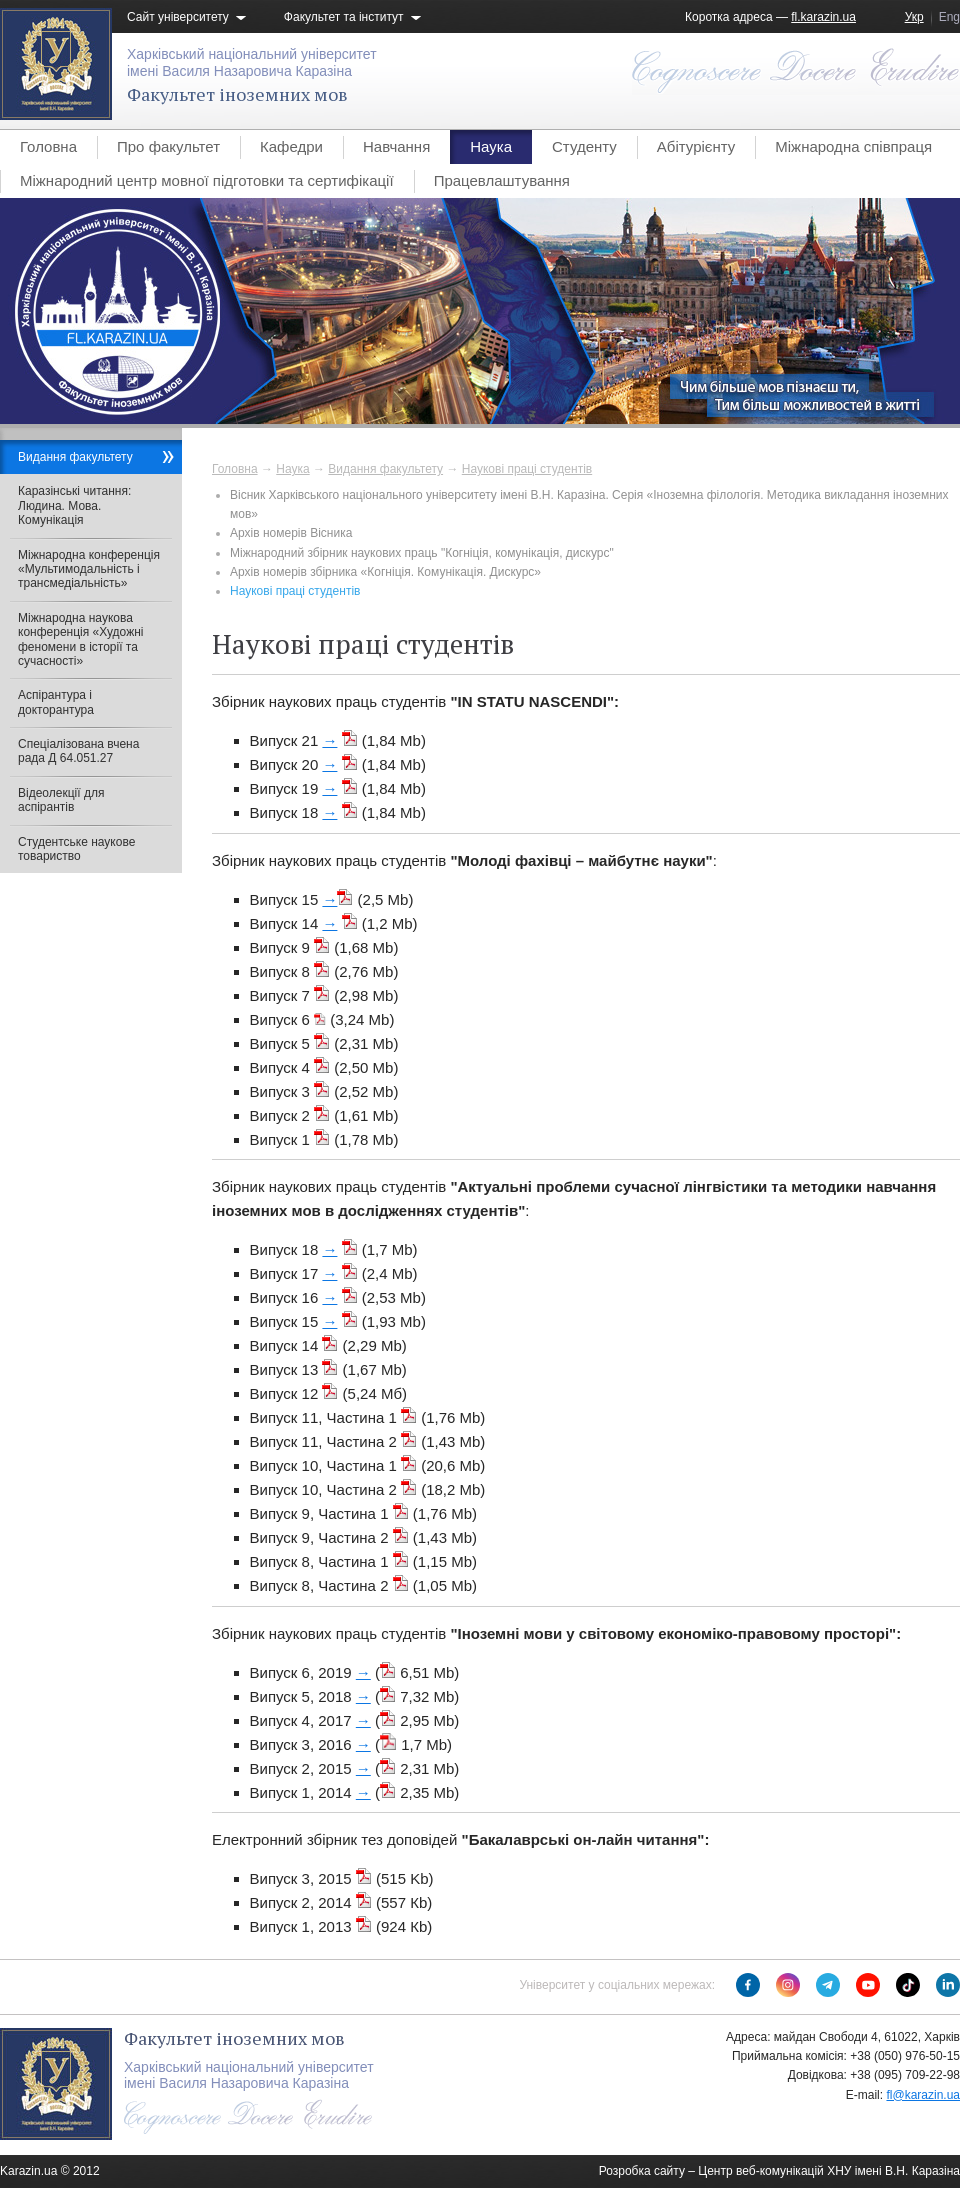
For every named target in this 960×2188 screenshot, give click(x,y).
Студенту (584, 146)
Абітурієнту (696, 146)
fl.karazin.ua (823, 17)
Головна (48, 146)
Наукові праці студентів (527, 469)
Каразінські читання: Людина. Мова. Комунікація (74, 505)
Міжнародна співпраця (853, 146)
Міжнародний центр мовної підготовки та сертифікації (207, 180)
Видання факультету (385, 469)
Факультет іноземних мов (237, 94)
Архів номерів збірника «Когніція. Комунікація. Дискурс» (385, 572)
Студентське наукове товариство (76, 849)
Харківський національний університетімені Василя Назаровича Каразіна (252, 62)
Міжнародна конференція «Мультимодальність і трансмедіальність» (89, 569)
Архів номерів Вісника (291, 533)
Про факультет (168, 146)
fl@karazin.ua (923, 2095)
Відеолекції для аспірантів (61, 800)
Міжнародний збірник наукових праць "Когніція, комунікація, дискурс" (422, 553)
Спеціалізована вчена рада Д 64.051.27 (78, 751)
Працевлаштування (502, 180)
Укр (914, 17)
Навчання (396, 146)
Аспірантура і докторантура (56, 702)
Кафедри (291, 146)
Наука (491, 146)
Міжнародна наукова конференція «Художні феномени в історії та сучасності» (80, 639)
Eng (949, 17)
